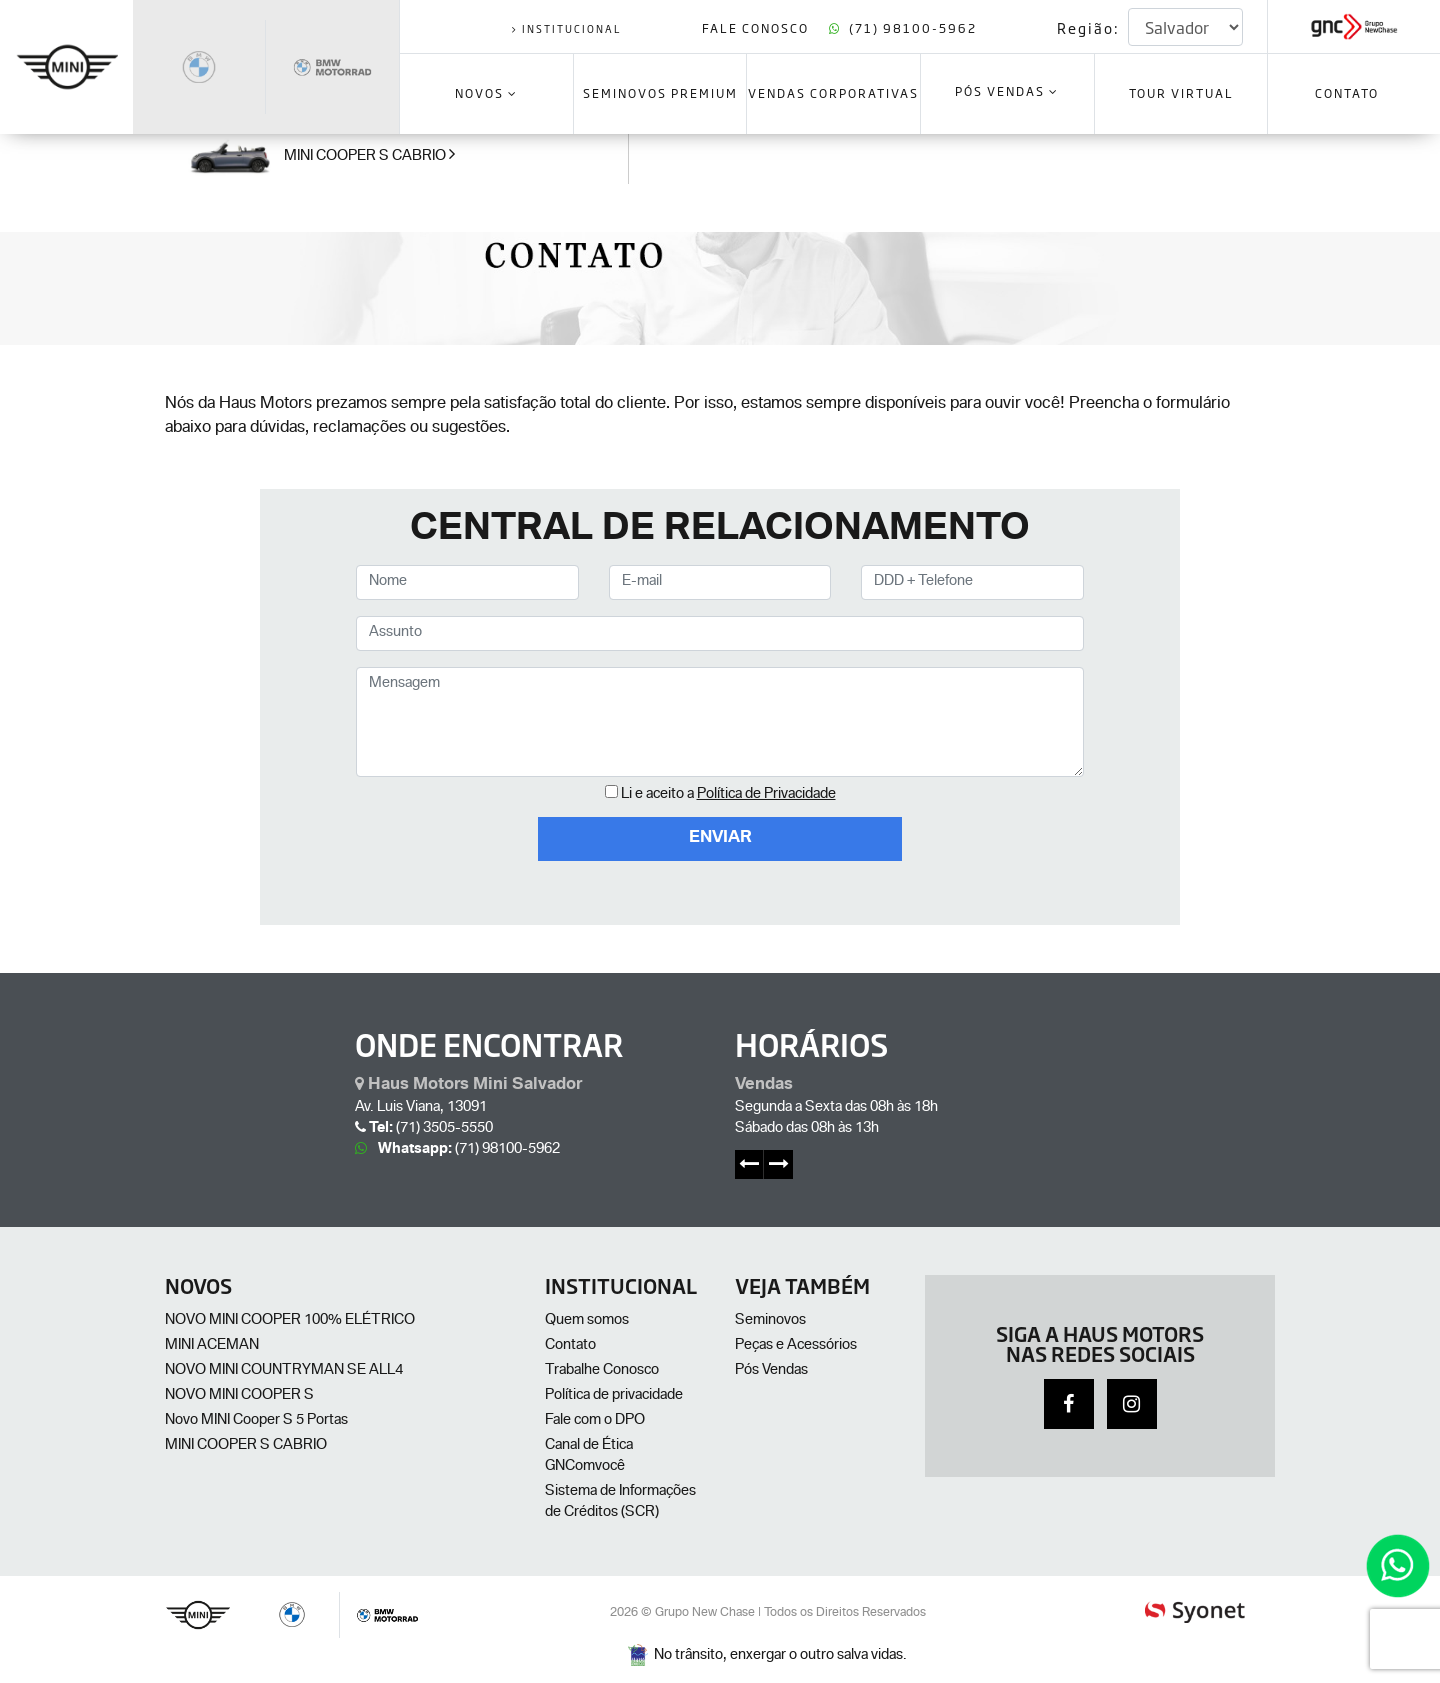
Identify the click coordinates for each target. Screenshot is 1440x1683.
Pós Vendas (1007, 93)
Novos (486, 93)
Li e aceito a (728, 795)
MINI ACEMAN (212, 1346)
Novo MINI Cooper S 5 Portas (256, 1421)
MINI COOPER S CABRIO (246, 1446)
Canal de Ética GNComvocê (589, 1456)
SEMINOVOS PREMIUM (660, 93)
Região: (1088, 27)
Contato (570, 1346)
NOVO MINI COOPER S (239, 1396)
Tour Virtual (1181, 93)
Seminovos (770, 1321)
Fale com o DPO (595, 1421)
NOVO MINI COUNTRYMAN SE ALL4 (284, 1371)
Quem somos (587, 1321)
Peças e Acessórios (796, 1346)
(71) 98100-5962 (903, 28)
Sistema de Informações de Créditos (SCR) (620, 1502)
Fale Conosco (757, 28)
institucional (566, 28)
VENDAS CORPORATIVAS (833, 93)
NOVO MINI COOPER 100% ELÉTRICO (290, 1321)
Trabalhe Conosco (602, 1371)
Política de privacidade (614, 1396)
